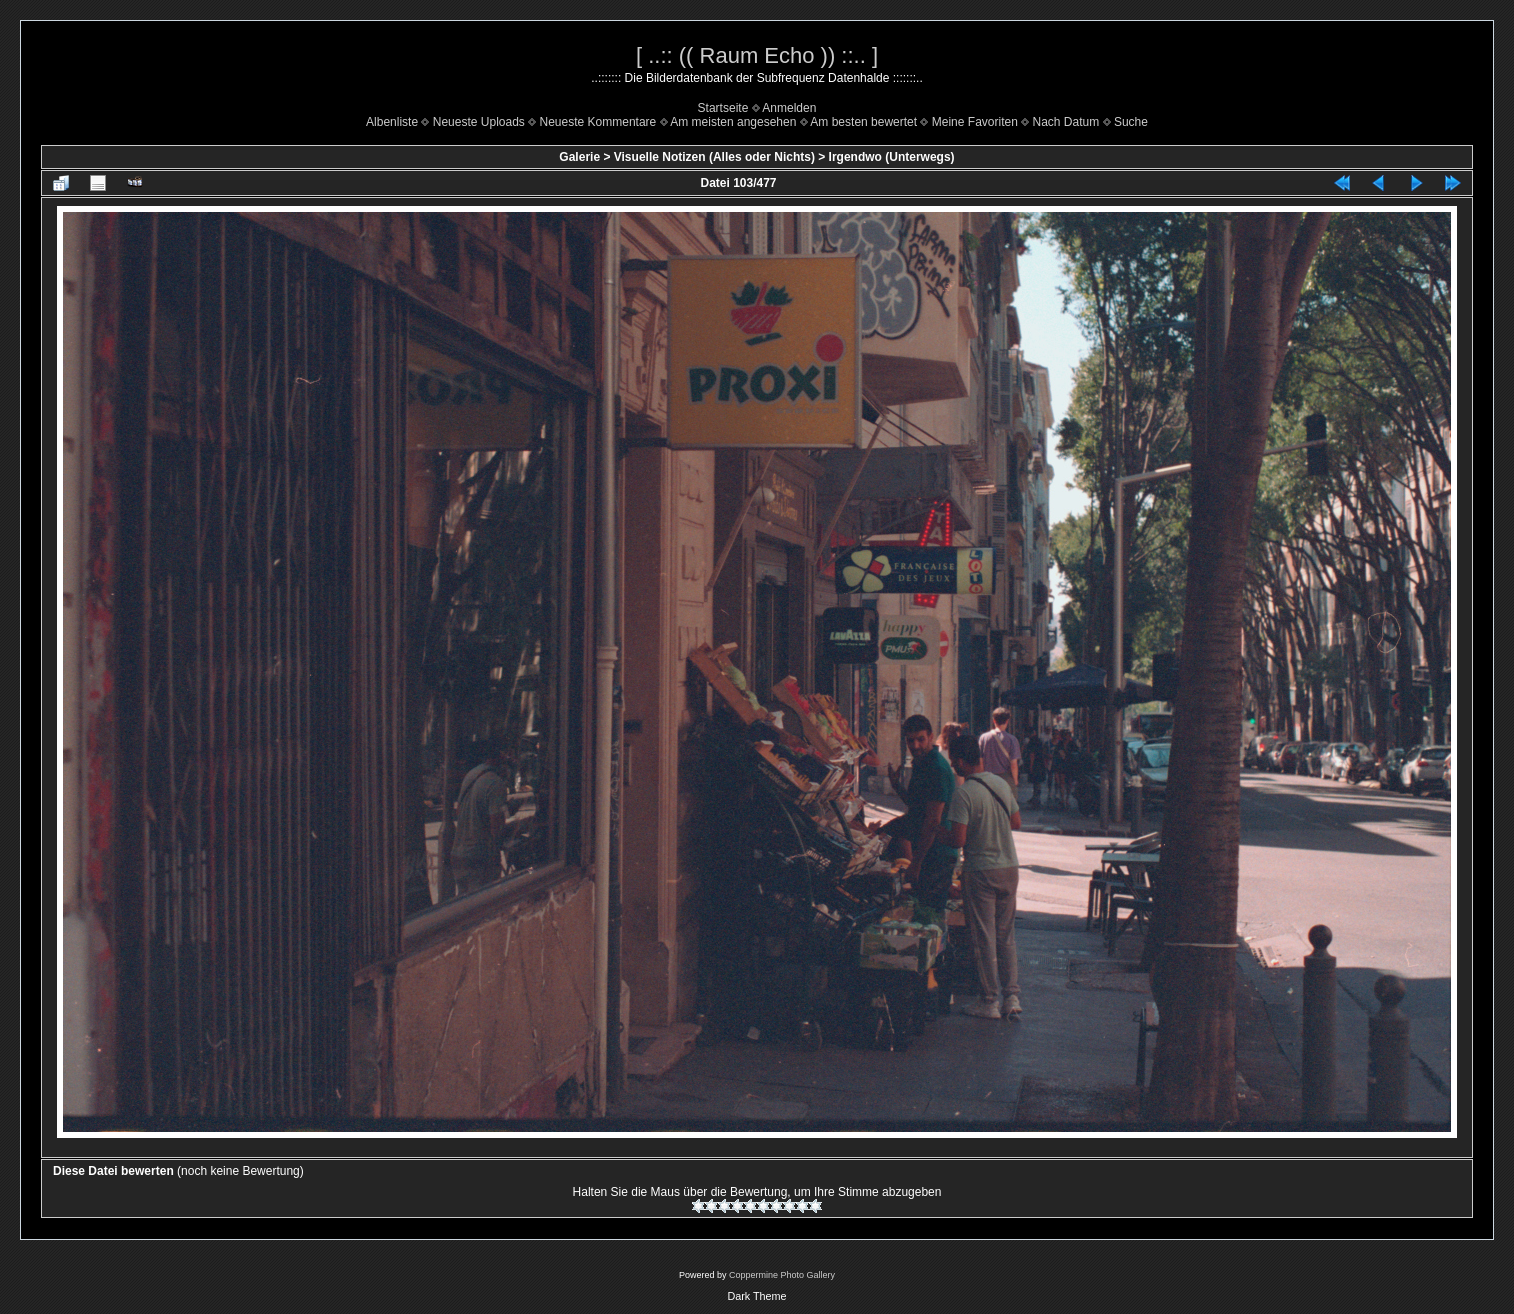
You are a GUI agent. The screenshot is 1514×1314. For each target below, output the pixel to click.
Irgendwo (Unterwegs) (892, 157)
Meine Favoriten (975, 122)
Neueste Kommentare (598, 122)
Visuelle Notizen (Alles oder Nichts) (714, 157)
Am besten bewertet (863, 122)
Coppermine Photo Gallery (782, 1275)
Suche (1131, 122)
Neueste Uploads (479, 122)
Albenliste (392, 122)
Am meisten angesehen (733, 122)
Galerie (579, 157)
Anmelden (789, 108)
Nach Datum (1066, 122)
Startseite (723, 108)
